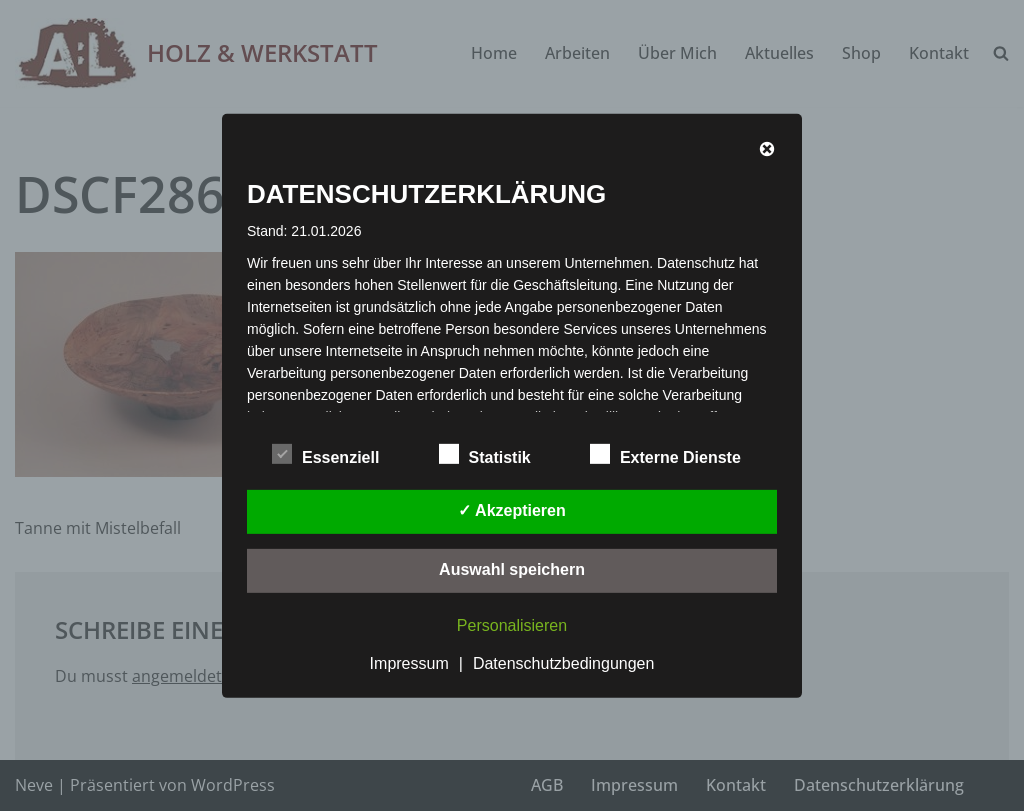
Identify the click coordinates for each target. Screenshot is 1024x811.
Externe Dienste (665, 454)
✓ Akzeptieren (512, 510)
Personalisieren (512, 625)
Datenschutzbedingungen (563, 663)
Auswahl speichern (512, 569)
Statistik (485, 454)
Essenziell (325, 454)
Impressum (409, 663)
